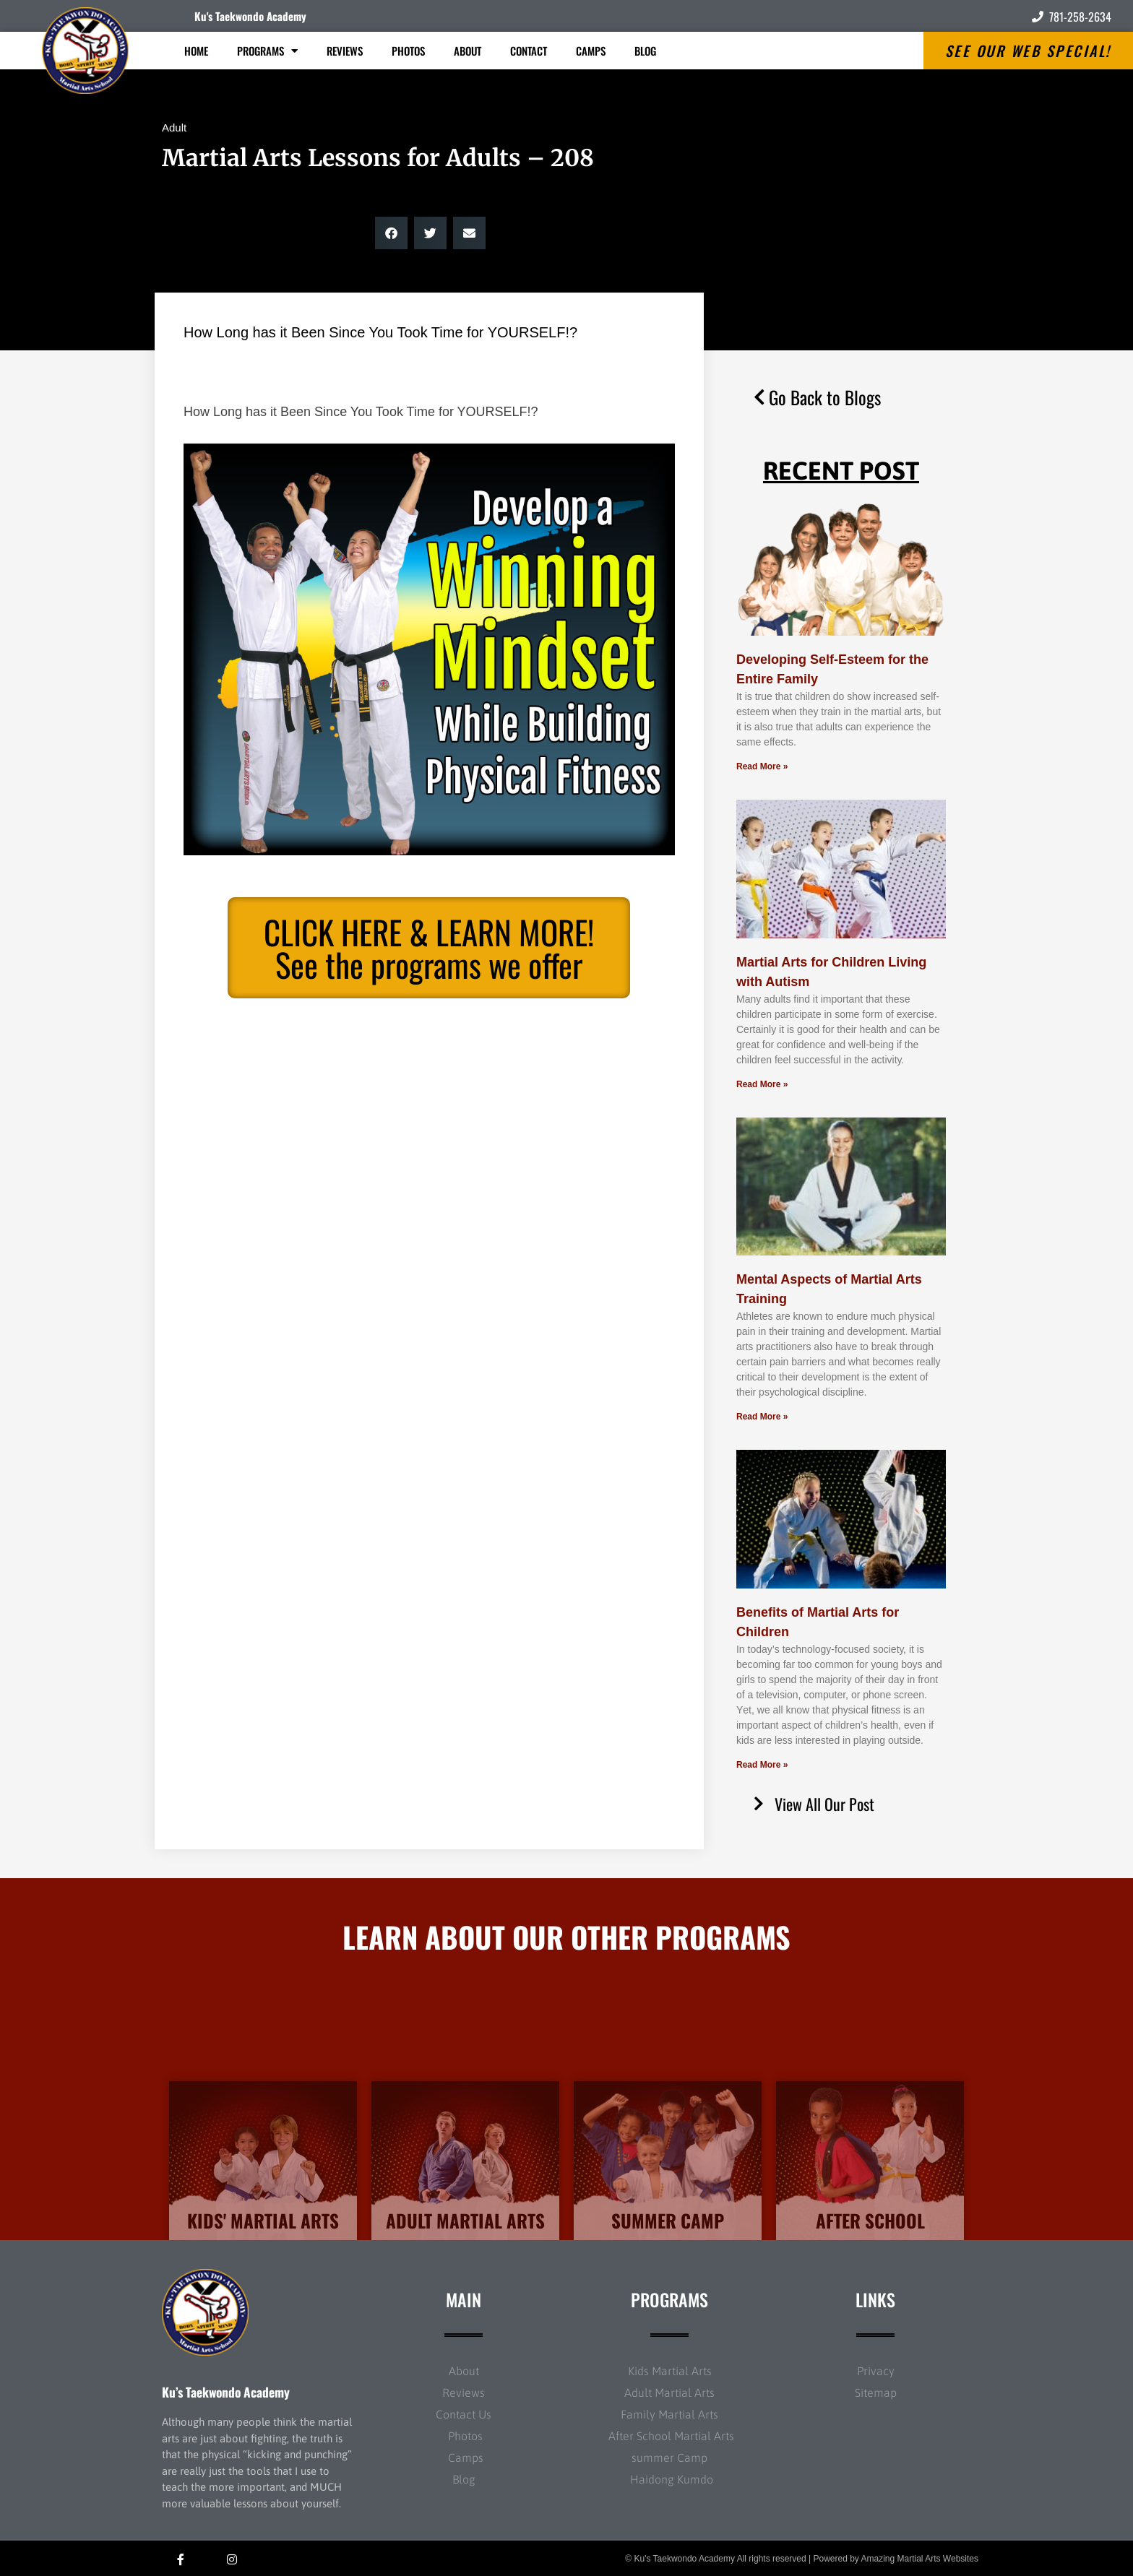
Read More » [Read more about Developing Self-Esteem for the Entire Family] (762, 766)
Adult (174, 127)
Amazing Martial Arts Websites (920, 2559)
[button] (391, 233)
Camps (591, 51)
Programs (267, 51)
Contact (528, 51)
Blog (645, 51)
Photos (408, 51)
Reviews (345, 51)
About (467, 51)
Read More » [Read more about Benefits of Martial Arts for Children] (762, 1765)
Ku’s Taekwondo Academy (226, 2391)
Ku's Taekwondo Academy (250, 16)
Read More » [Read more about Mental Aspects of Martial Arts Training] (762, 1417)
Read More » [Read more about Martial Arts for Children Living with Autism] (762, 1084)
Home (196, 51)
